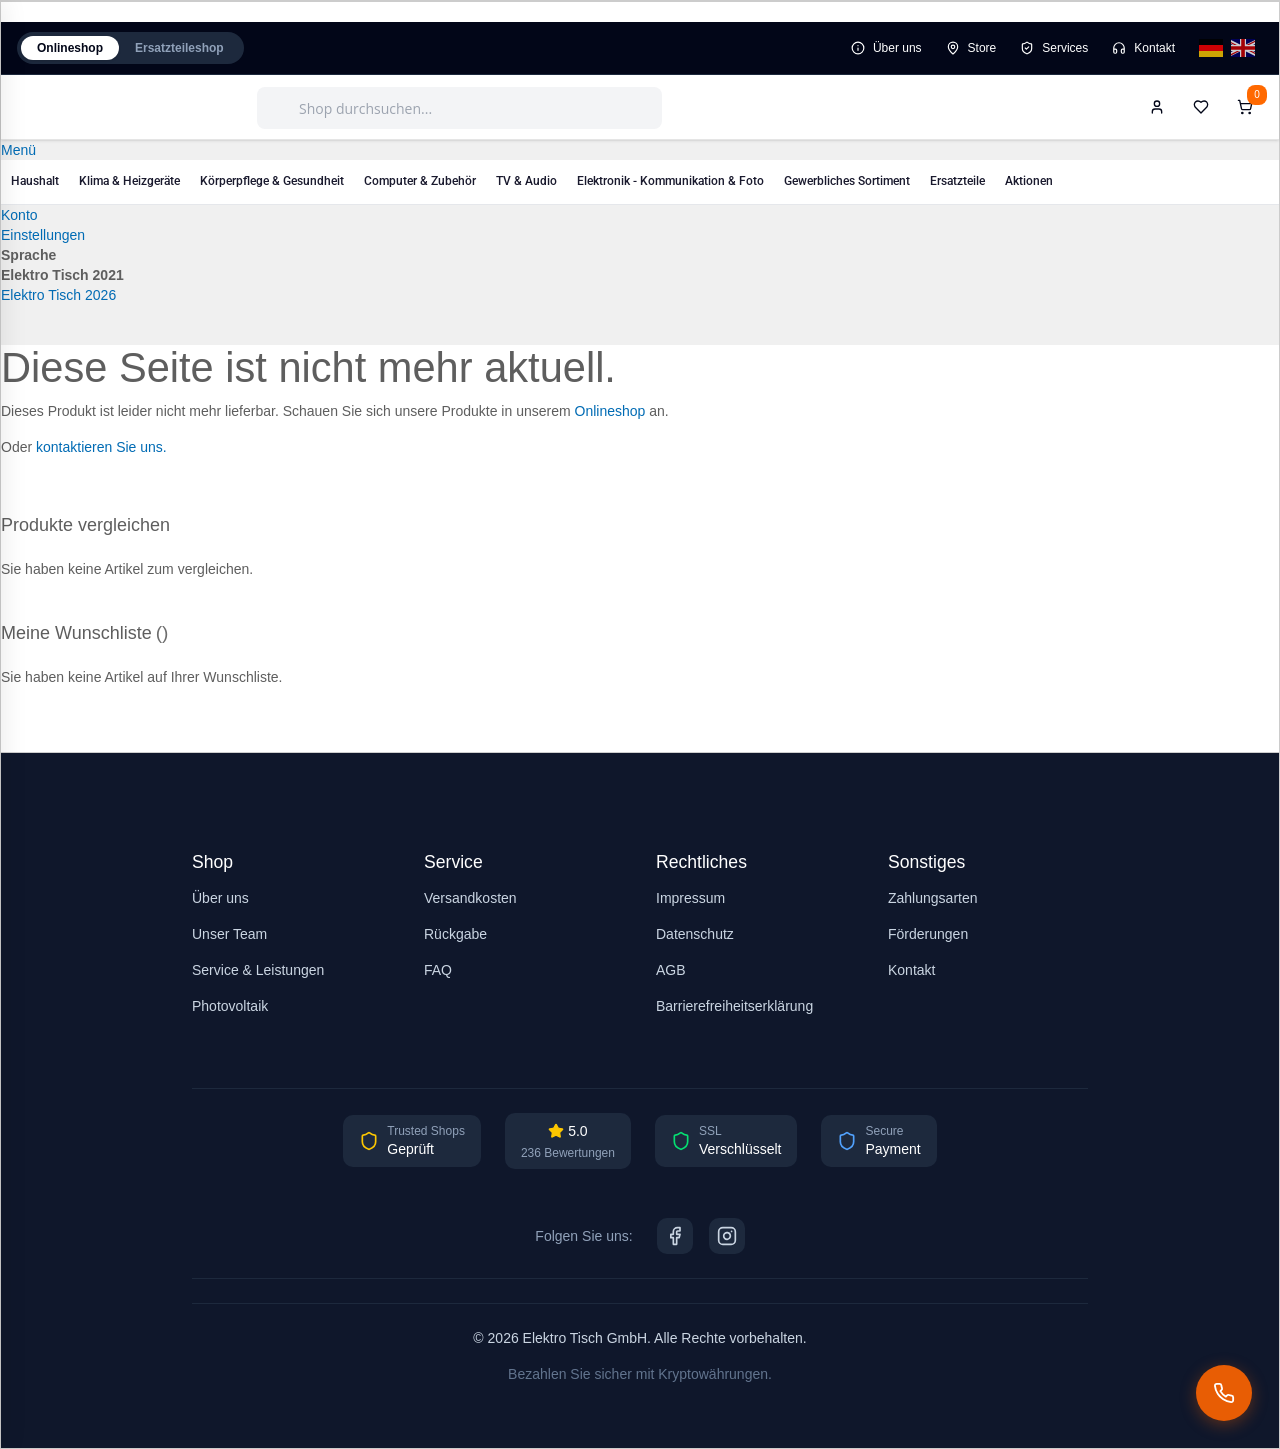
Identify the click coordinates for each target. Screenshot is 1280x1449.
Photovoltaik (230, 1006)
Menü (18, 150)
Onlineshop (70, 48)
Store (971, 48)
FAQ (438, 970)
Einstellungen (43, 235)
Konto (19, 215)
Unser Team (229, 934)
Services (1054, 48)
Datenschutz (695, 934)
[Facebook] (675, 1236)
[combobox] (459, 108)
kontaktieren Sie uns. (101, 447)
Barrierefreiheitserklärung (734, 1006)
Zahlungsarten (933, 898)
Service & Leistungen (258, 970)
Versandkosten (470, 898)
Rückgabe (455, 934)
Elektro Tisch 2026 (58, 295)
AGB (671, 970)
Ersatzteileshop (179, 48)
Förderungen (928, 934)
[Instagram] (727, 1236)
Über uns (886, 48)
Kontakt (1143, 48)
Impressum (690, 898)
